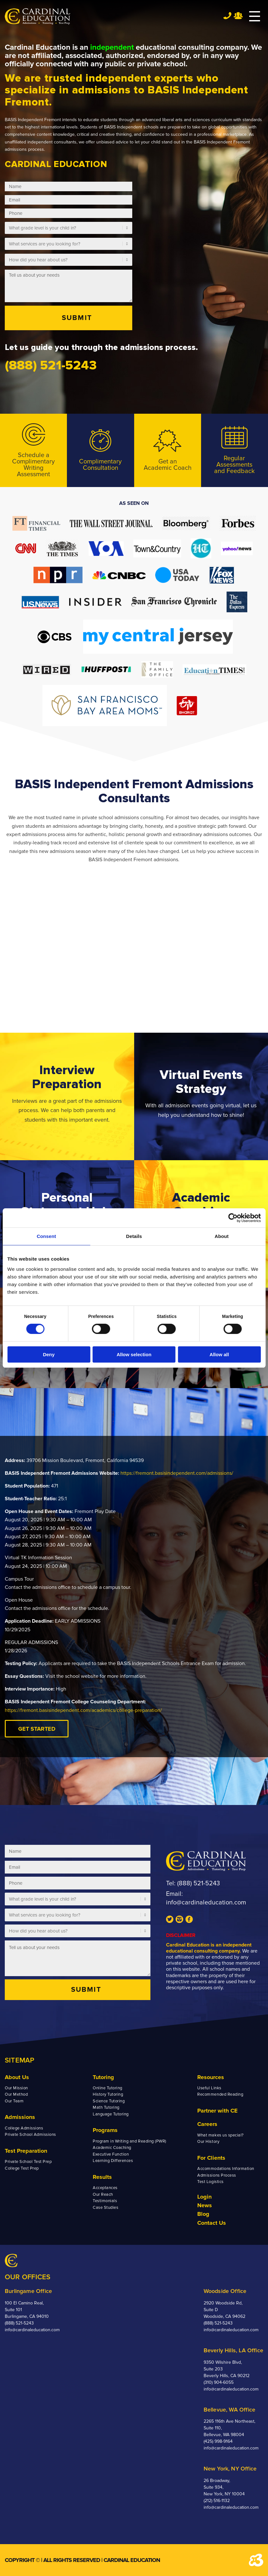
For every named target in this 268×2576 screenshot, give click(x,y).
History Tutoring (108, 2094)
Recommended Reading (220, 2094)
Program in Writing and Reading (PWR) (129, 2141)
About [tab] (222, 1236)
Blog (203, 2213)
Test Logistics (210, 2181)
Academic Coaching (112, 2147)
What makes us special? (220, 2135)
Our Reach (103, 2194)
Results (102, 2176)
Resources (210, 2077)
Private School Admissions (30, 2134)
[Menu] (251, 16)
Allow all (219, 1354)
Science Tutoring (109, 2101)
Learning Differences (113, 2160)
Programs (105, 2130)
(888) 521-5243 (198, 1883)
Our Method (16, 2094)
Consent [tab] (46, 1236)
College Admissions (24, 2128)
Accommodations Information (225, 2168)
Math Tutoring (106, 2107)
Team (238, 15)
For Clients (211, 2157)
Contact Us (211, 2222)
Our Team (14, 2101)
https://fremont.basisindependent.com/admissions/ (176, 1473)
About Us (17, 2077)
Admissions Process (216, 2175)
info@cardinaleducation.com (206, 1902)
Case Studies (105, 2207)
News (204, 2205)
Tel (227, 15)
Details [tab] (134, 1236)
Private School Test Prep (28, 2161)
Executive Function (111, 2154)
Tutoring (103, 2077)
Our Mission (16, 2088)
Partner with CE (217, 2110)
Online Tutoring (107, 2088)
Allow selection (134, 1354)
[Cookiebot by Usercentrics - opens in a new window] (233, 1218)
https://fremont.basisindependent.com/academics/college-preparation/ (83, 1710)
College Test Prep (22, 2168)
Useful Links (209, 2088)
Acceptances (105, 2187)
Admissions (20, 2117)
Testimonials (105, 2200)
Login (204, 2196)
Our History (208, 2141)
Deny (49, 1354)
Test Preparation (26, 2150)
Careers (207, 2124)
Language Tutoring (111, 2114)
